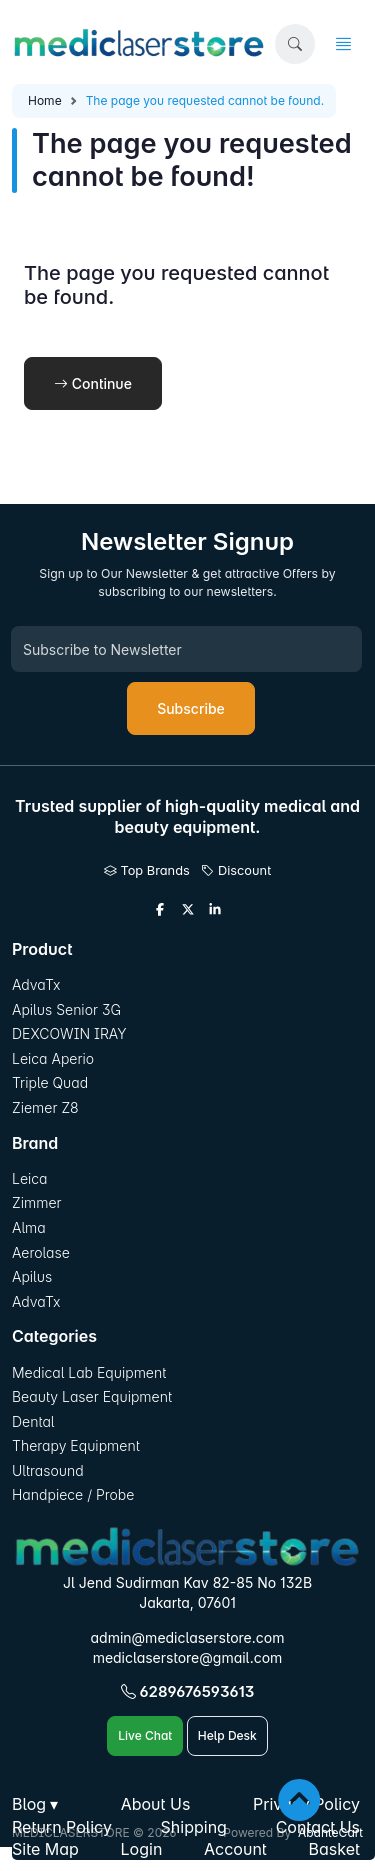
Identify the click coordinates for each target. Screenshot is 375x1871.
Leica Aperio (53, 1058)
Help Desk (227, 1735)
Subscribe (191, 708)
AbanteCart (330, 1832)
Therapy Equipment (76, 1445)
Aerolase (41, 1252)
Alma (29, 1227)
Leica (30, 1178)
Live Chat (145, 1735)
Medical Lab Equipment (89, 1372)
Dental (33, 1421)
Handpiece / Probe (73, 1494)
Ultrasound (48, 1470)
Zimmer (38, 1202)
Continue (93, 383)
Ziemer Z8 (45, 1107)
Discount (236, 870)
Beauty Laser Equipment (92, 1396)
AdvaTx (36, 984)
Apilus (32, 1276)
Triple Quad (50, 1082)
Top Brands (147, 870)
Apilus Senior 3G (66, 1009)
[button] (295, 44)
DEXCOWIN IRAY (69, 1033)
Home (45, 100)
